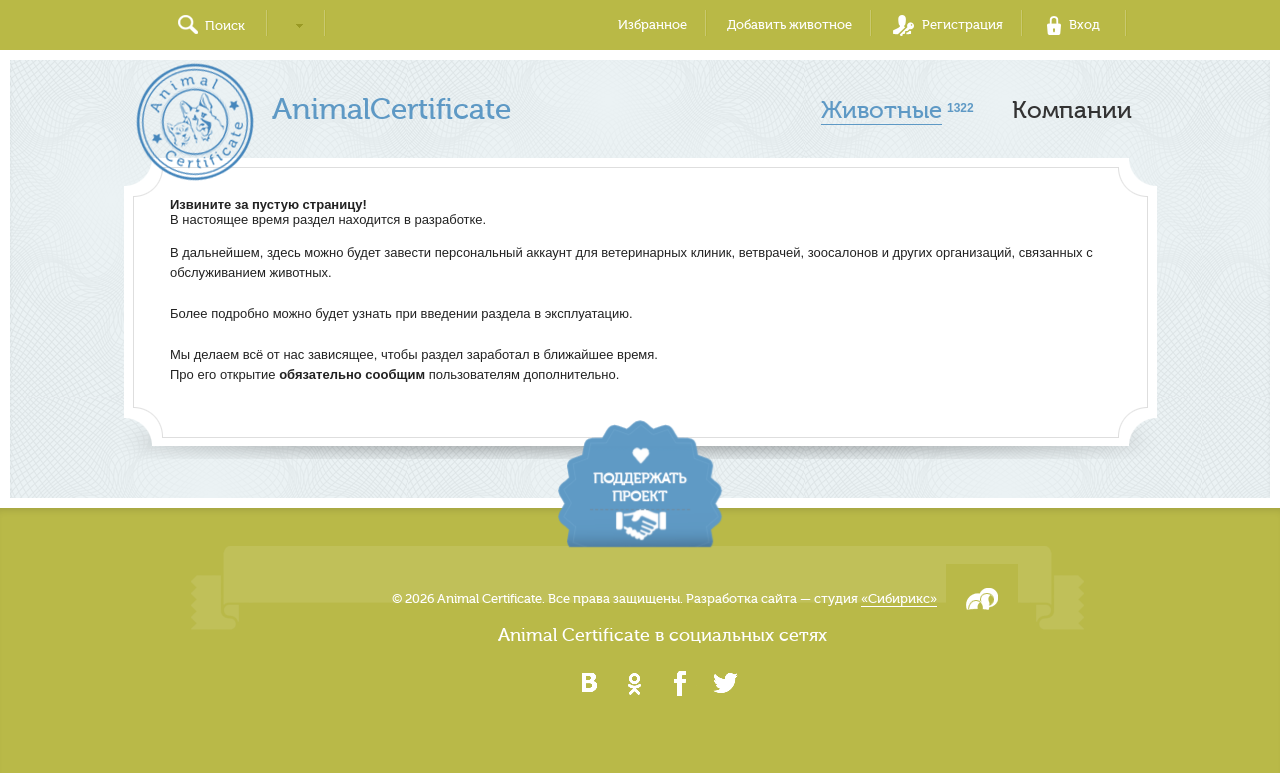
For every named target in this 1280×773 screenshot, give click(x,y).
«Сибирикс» (899, 598)
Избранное (652, 24)
